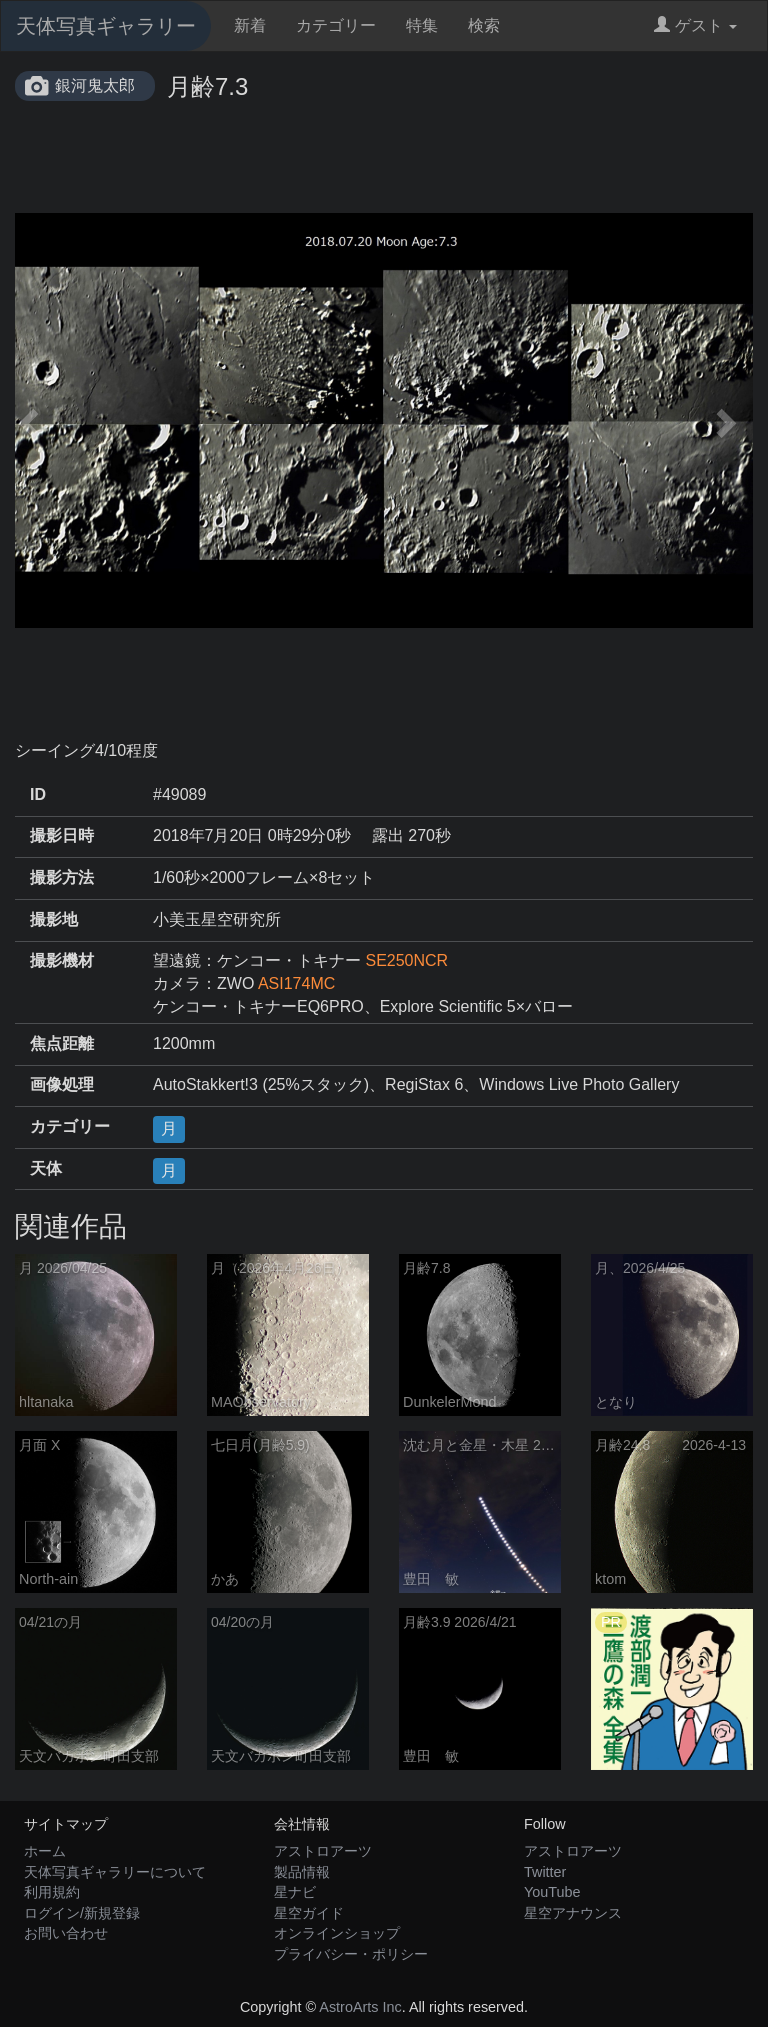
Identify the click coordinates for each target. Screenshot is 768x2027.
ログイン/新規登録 (82, 1913)
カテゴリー (336, 25)
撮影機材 (62, 960)
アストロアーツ (323, 1851)
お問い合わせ (66, 1933)
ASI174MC (296, 983)
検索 (484, 25)
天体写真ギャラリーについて (115, 1872)
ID (38, 794)
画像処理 (62, 1084)
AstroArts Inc (360, 2007)
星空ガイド (309, 1913)
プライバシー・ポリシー (351, 1954)
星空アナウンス (573, 1913)
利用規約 (52, 1892)
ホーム (45, 1851)
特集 (422, 25)
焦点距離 (62, 1043)
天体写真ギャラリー (106, 26)
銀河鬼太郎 (95, 85)
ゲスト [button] (695, 25)
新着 (250, 25)
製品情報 (302, 1872)
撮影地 (54, 919)
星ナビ (295, 1892)
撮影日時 (62, 835)
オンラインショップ (337, 1933)
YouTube (552, 1892)
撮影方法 (62, 877)
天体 (46, 1168)
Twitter (545, 1872)
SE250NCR (406, 960)
